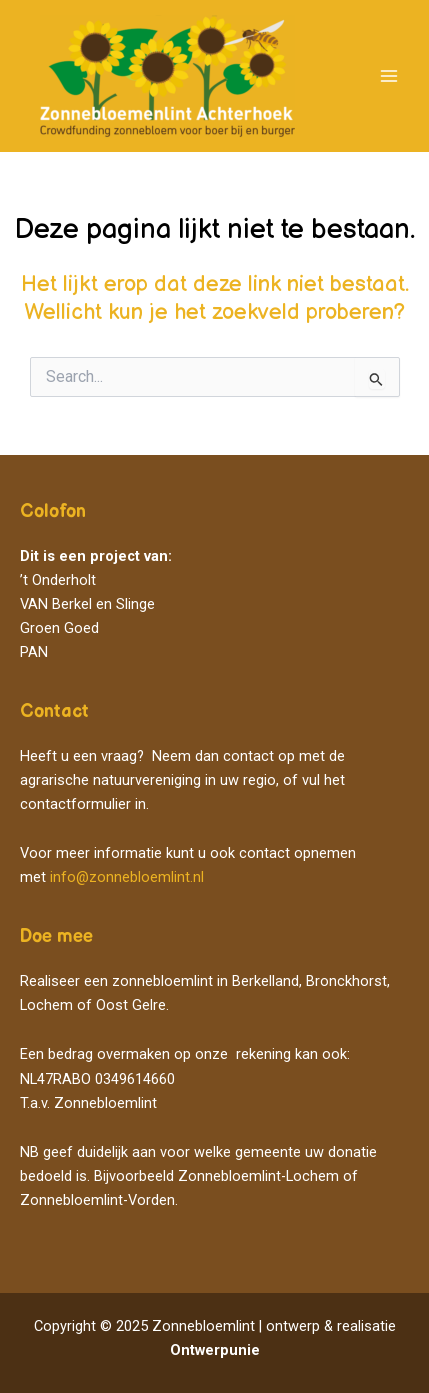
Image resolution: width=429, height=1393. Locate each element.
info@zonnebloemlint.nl (127, 877)
